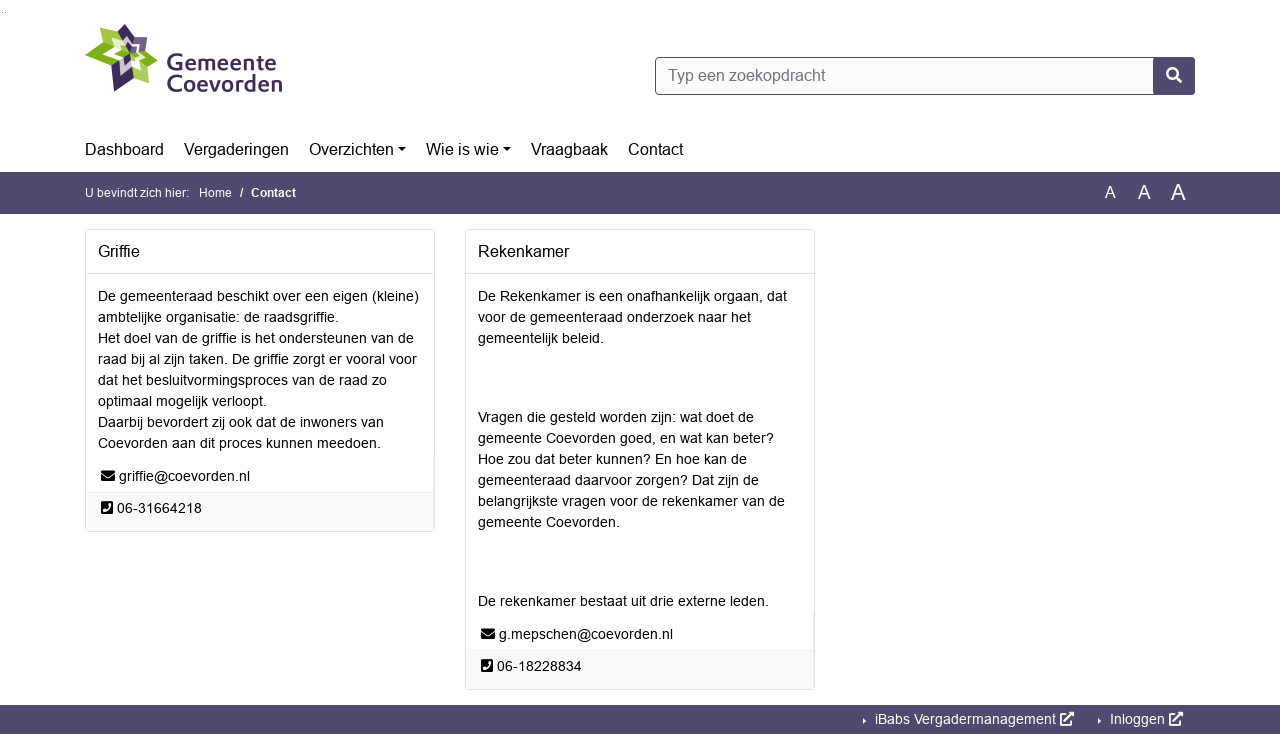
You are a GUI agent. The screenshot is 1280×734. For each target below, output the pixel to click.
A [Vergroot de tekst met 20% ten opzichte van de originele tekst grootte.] (1144, 192)
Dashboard (124, 149)
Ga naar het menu (5, 12)
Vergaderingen (236, 149)
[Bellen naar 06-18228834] (539, 666)
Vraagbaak (569, 149)
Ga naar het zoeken (2, 12)
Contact (655, 149)
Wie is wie (462, 149)
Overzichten (351, 149)
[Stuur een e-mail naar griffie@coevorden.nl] (184, 476)
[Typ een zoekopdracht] (925, 76)
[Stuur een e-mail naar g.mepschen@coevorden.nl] (586, 634)
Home (215, 193)
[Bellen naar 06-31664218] (159, 508)
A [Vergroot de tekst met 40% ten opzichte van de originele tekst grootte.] (1178, 193)
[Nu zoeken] (1174, 76)
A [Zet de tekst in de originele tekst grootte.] (1110, 192)
